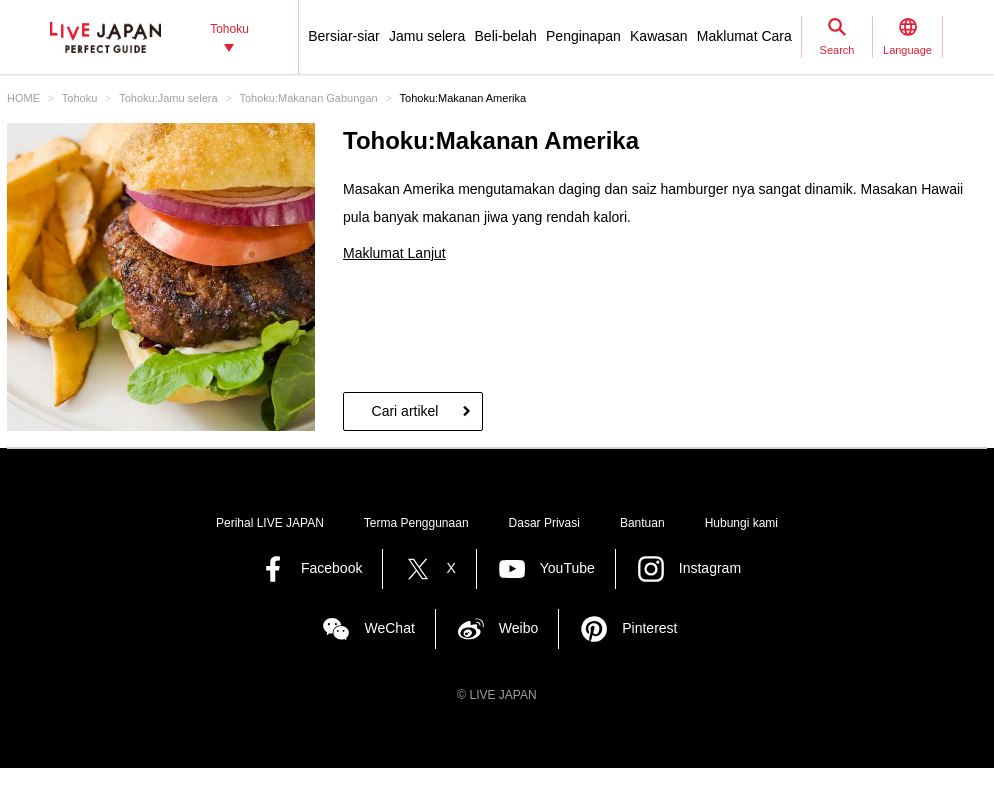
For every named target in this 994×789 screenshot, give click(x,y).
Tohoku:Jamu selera (168, 98)
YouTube (567, 568)
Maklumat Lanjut (394, 253)
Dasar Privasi (544, 523)
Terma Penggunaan (416, 523)
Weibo (518, 628)
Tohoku (79, 98)
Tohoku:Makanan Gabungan (308, 98)
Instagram (710, 568)
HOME (23, 98)
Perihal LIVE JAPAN (270, 523)
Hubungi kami (741, 523)
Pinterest (649, 628)
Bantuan (642, 523)
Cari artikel (405, 411)
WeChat (389, 628)
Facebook (331, 568)
